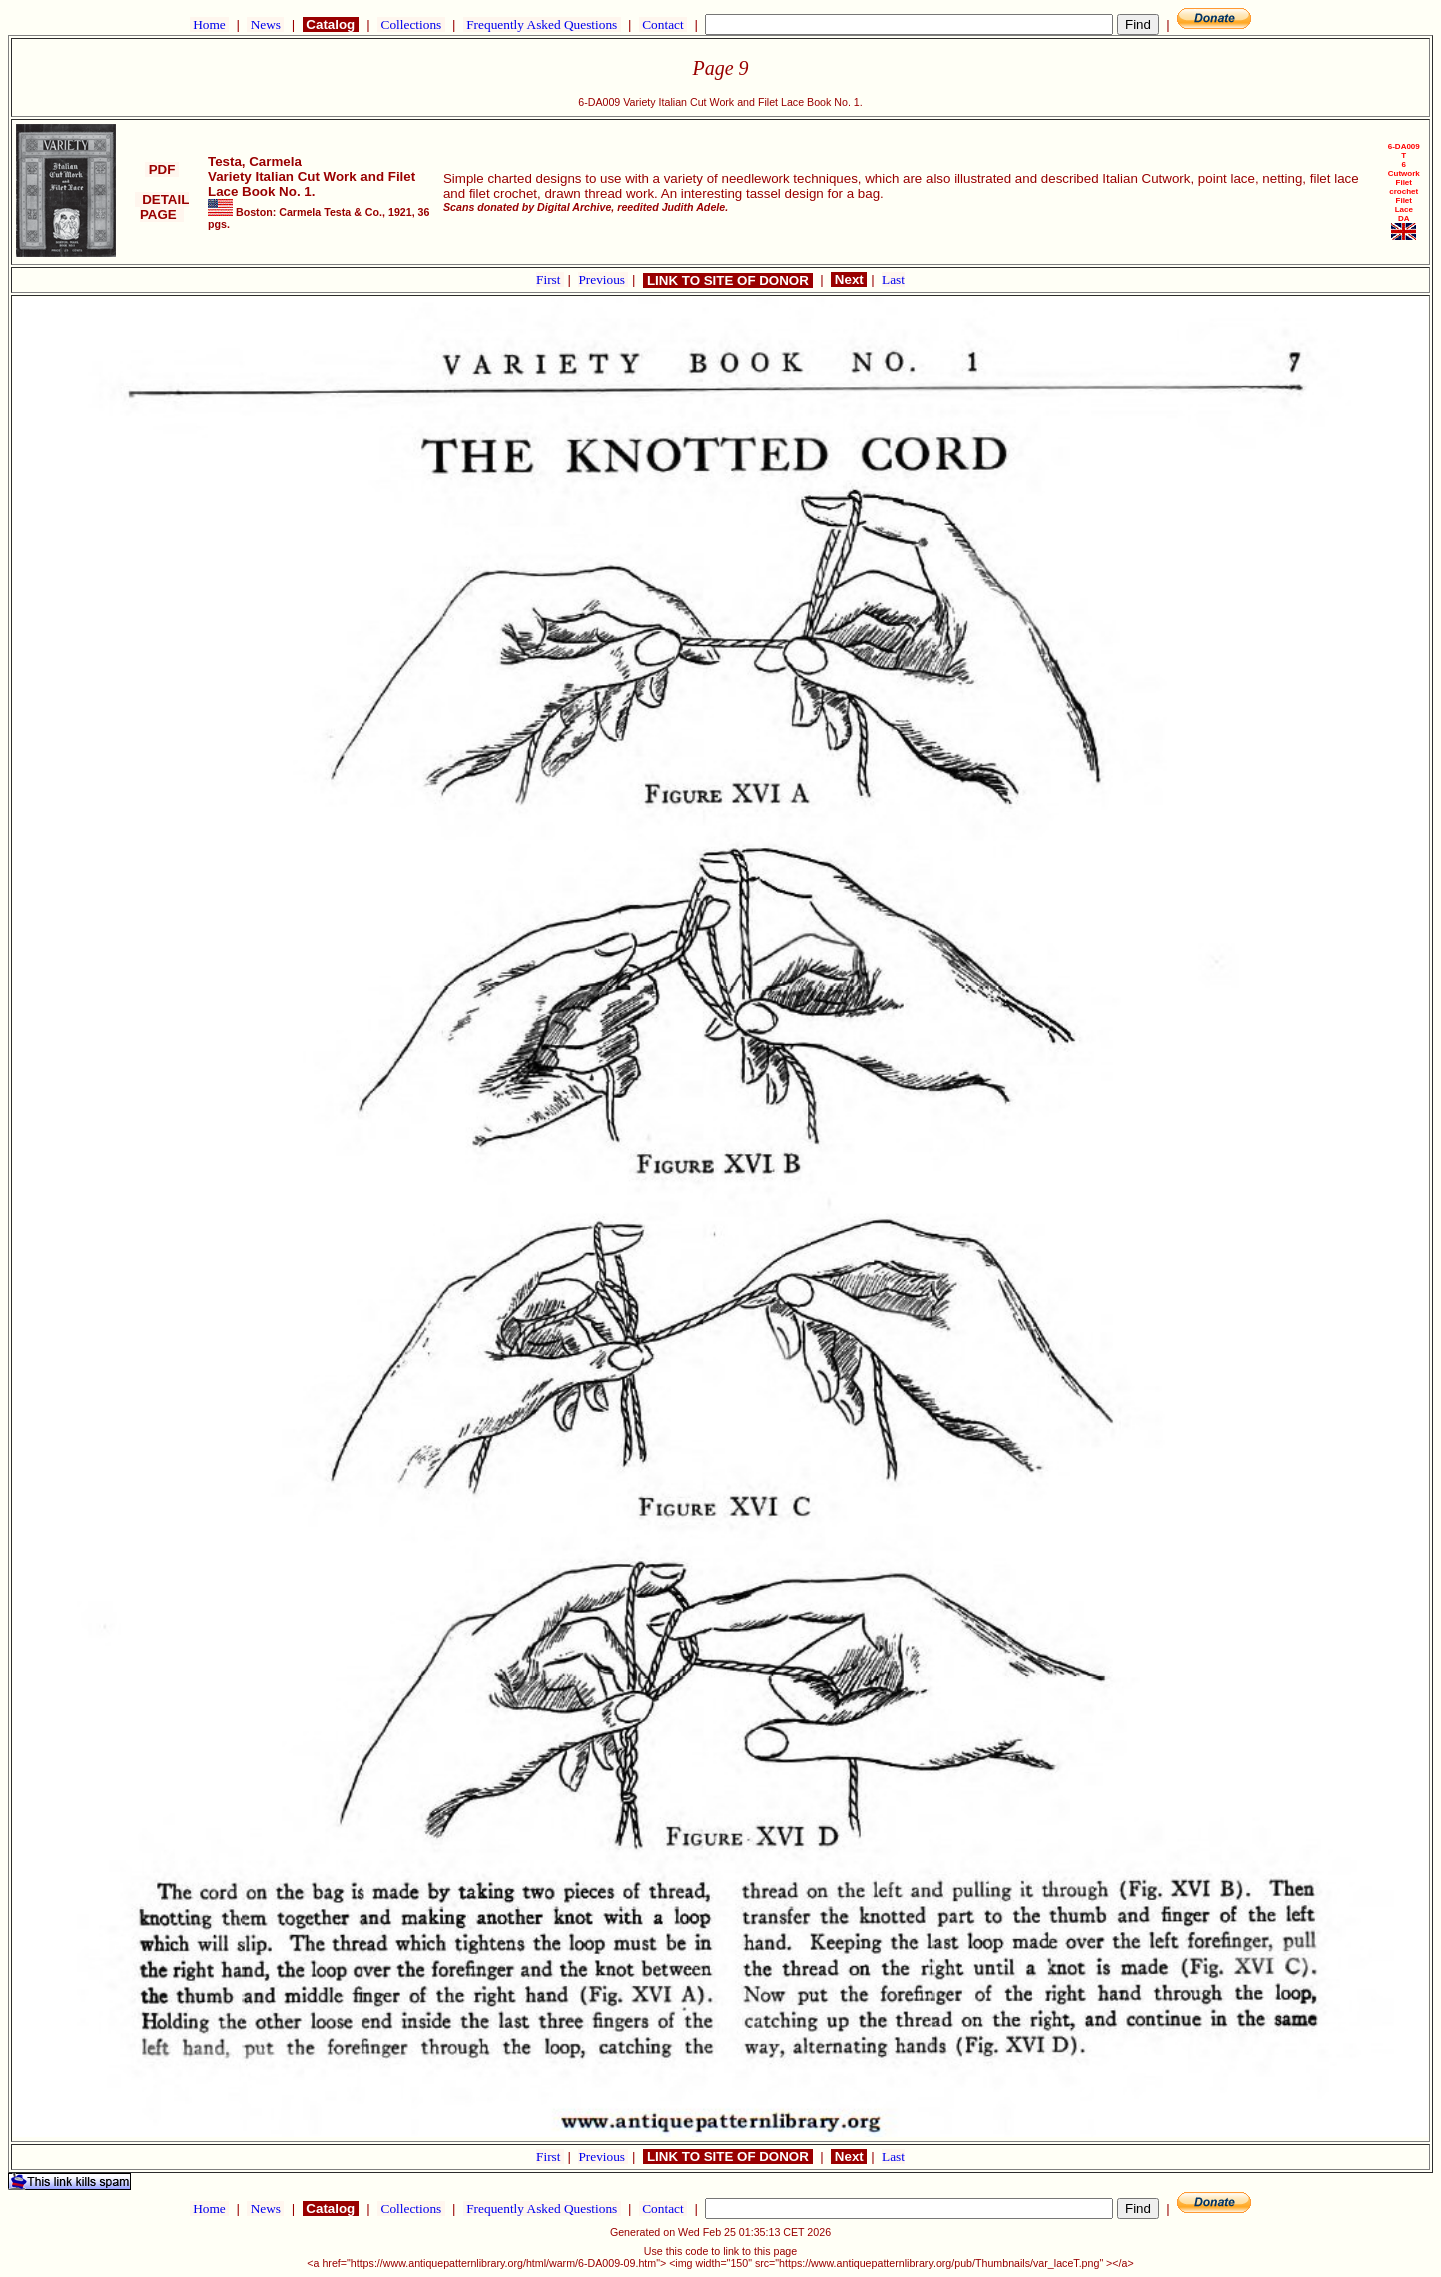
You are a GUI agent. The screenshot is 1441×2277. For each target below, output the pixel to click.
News (265, 24)
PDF (162, 169)
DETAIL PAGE (162, 207)
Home (209, 24)
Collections (410, 24)
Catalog (331, 24)
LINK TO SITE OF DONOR (727, 280)
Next (849, 279)
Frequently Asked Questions (542, 24)
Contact (663, 24)
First (550, 279)
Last (893, 279)
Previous (603, 279)
